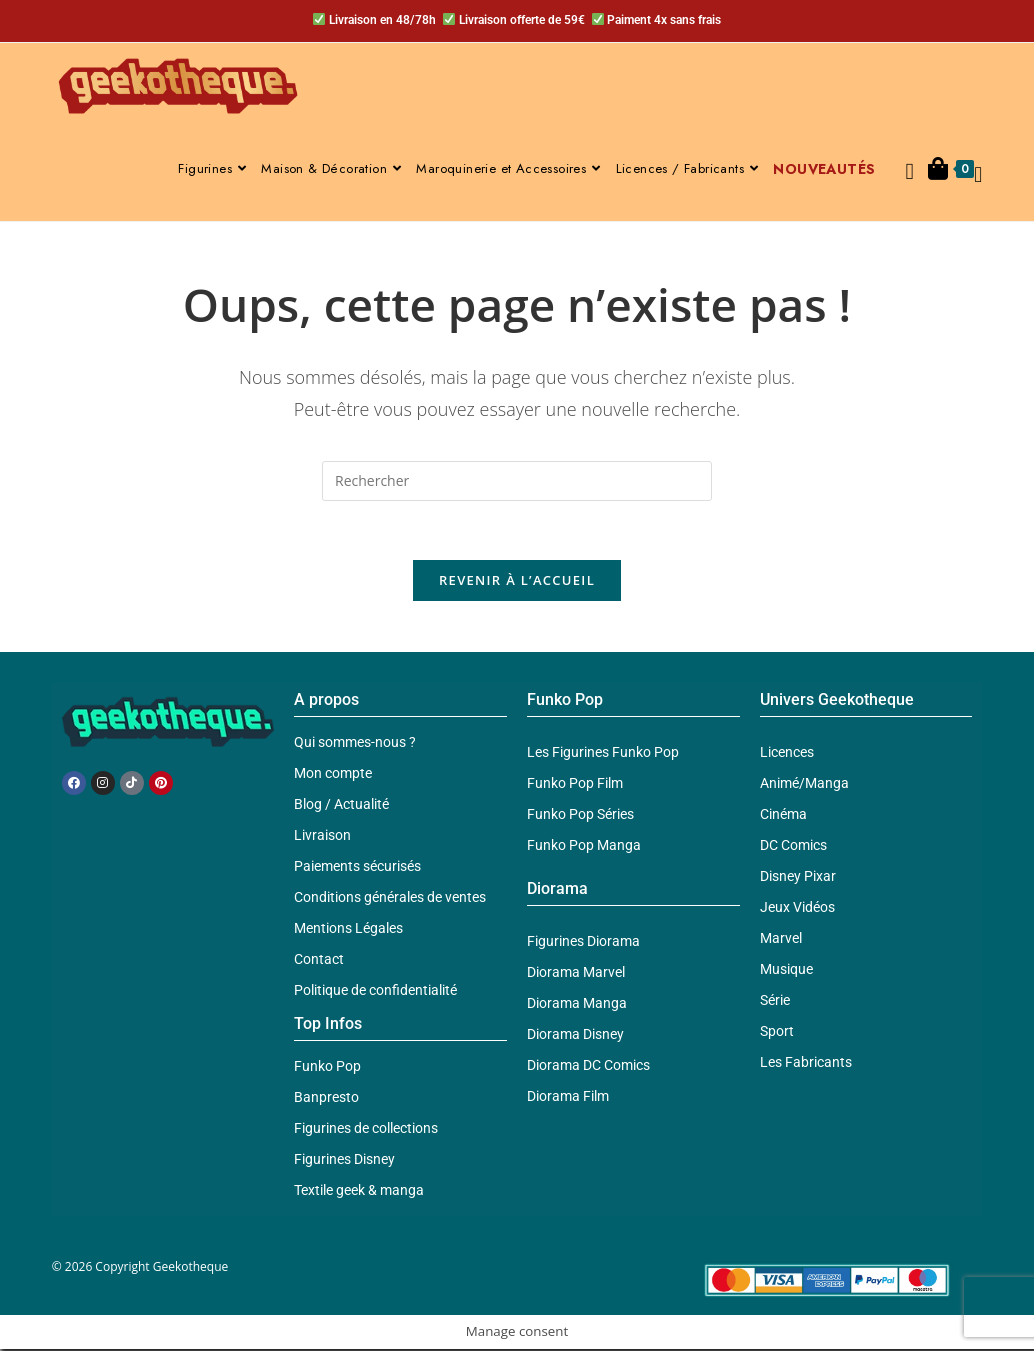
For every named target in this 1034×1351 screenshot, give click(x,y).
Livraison (322, 837)
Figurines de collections (366, 1130)
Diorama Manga (577, 1005)
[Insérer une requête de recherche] (517, 481)
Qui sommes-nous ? (355, 744)
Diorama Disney (575, 1036)
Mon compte (333, 775)
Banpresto (326, 1099)
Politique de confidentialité (375, 992)
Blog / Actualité (341, 806)
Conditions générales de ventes (390, 899)
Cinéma (783, 816)
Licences (787, 754)
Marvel (781, 940)
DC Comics (793, 847)
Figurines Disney (344, 1161)
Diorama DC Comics (588, 1067)
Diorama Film (568, 1098)
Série (775, 1002)
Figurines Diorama (583, 943)
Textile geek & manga (359, 1192)
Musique (786, 971)
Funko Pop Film (575, 785)
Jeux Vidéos (797, 909)
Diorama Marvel (576, 974)
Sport (777, 1033)
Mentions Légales (348, 930)
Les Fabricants (806, 1064)
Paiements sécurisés (357, 868)
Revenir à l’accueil (517, 582)
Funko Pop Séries (580, 816)
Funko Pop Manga (584, 847)
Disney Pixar (798, 878)
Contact (319, 961)
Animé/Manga (804, 785)
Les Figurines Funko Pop (603, 754)
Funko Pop (327, 1068)
